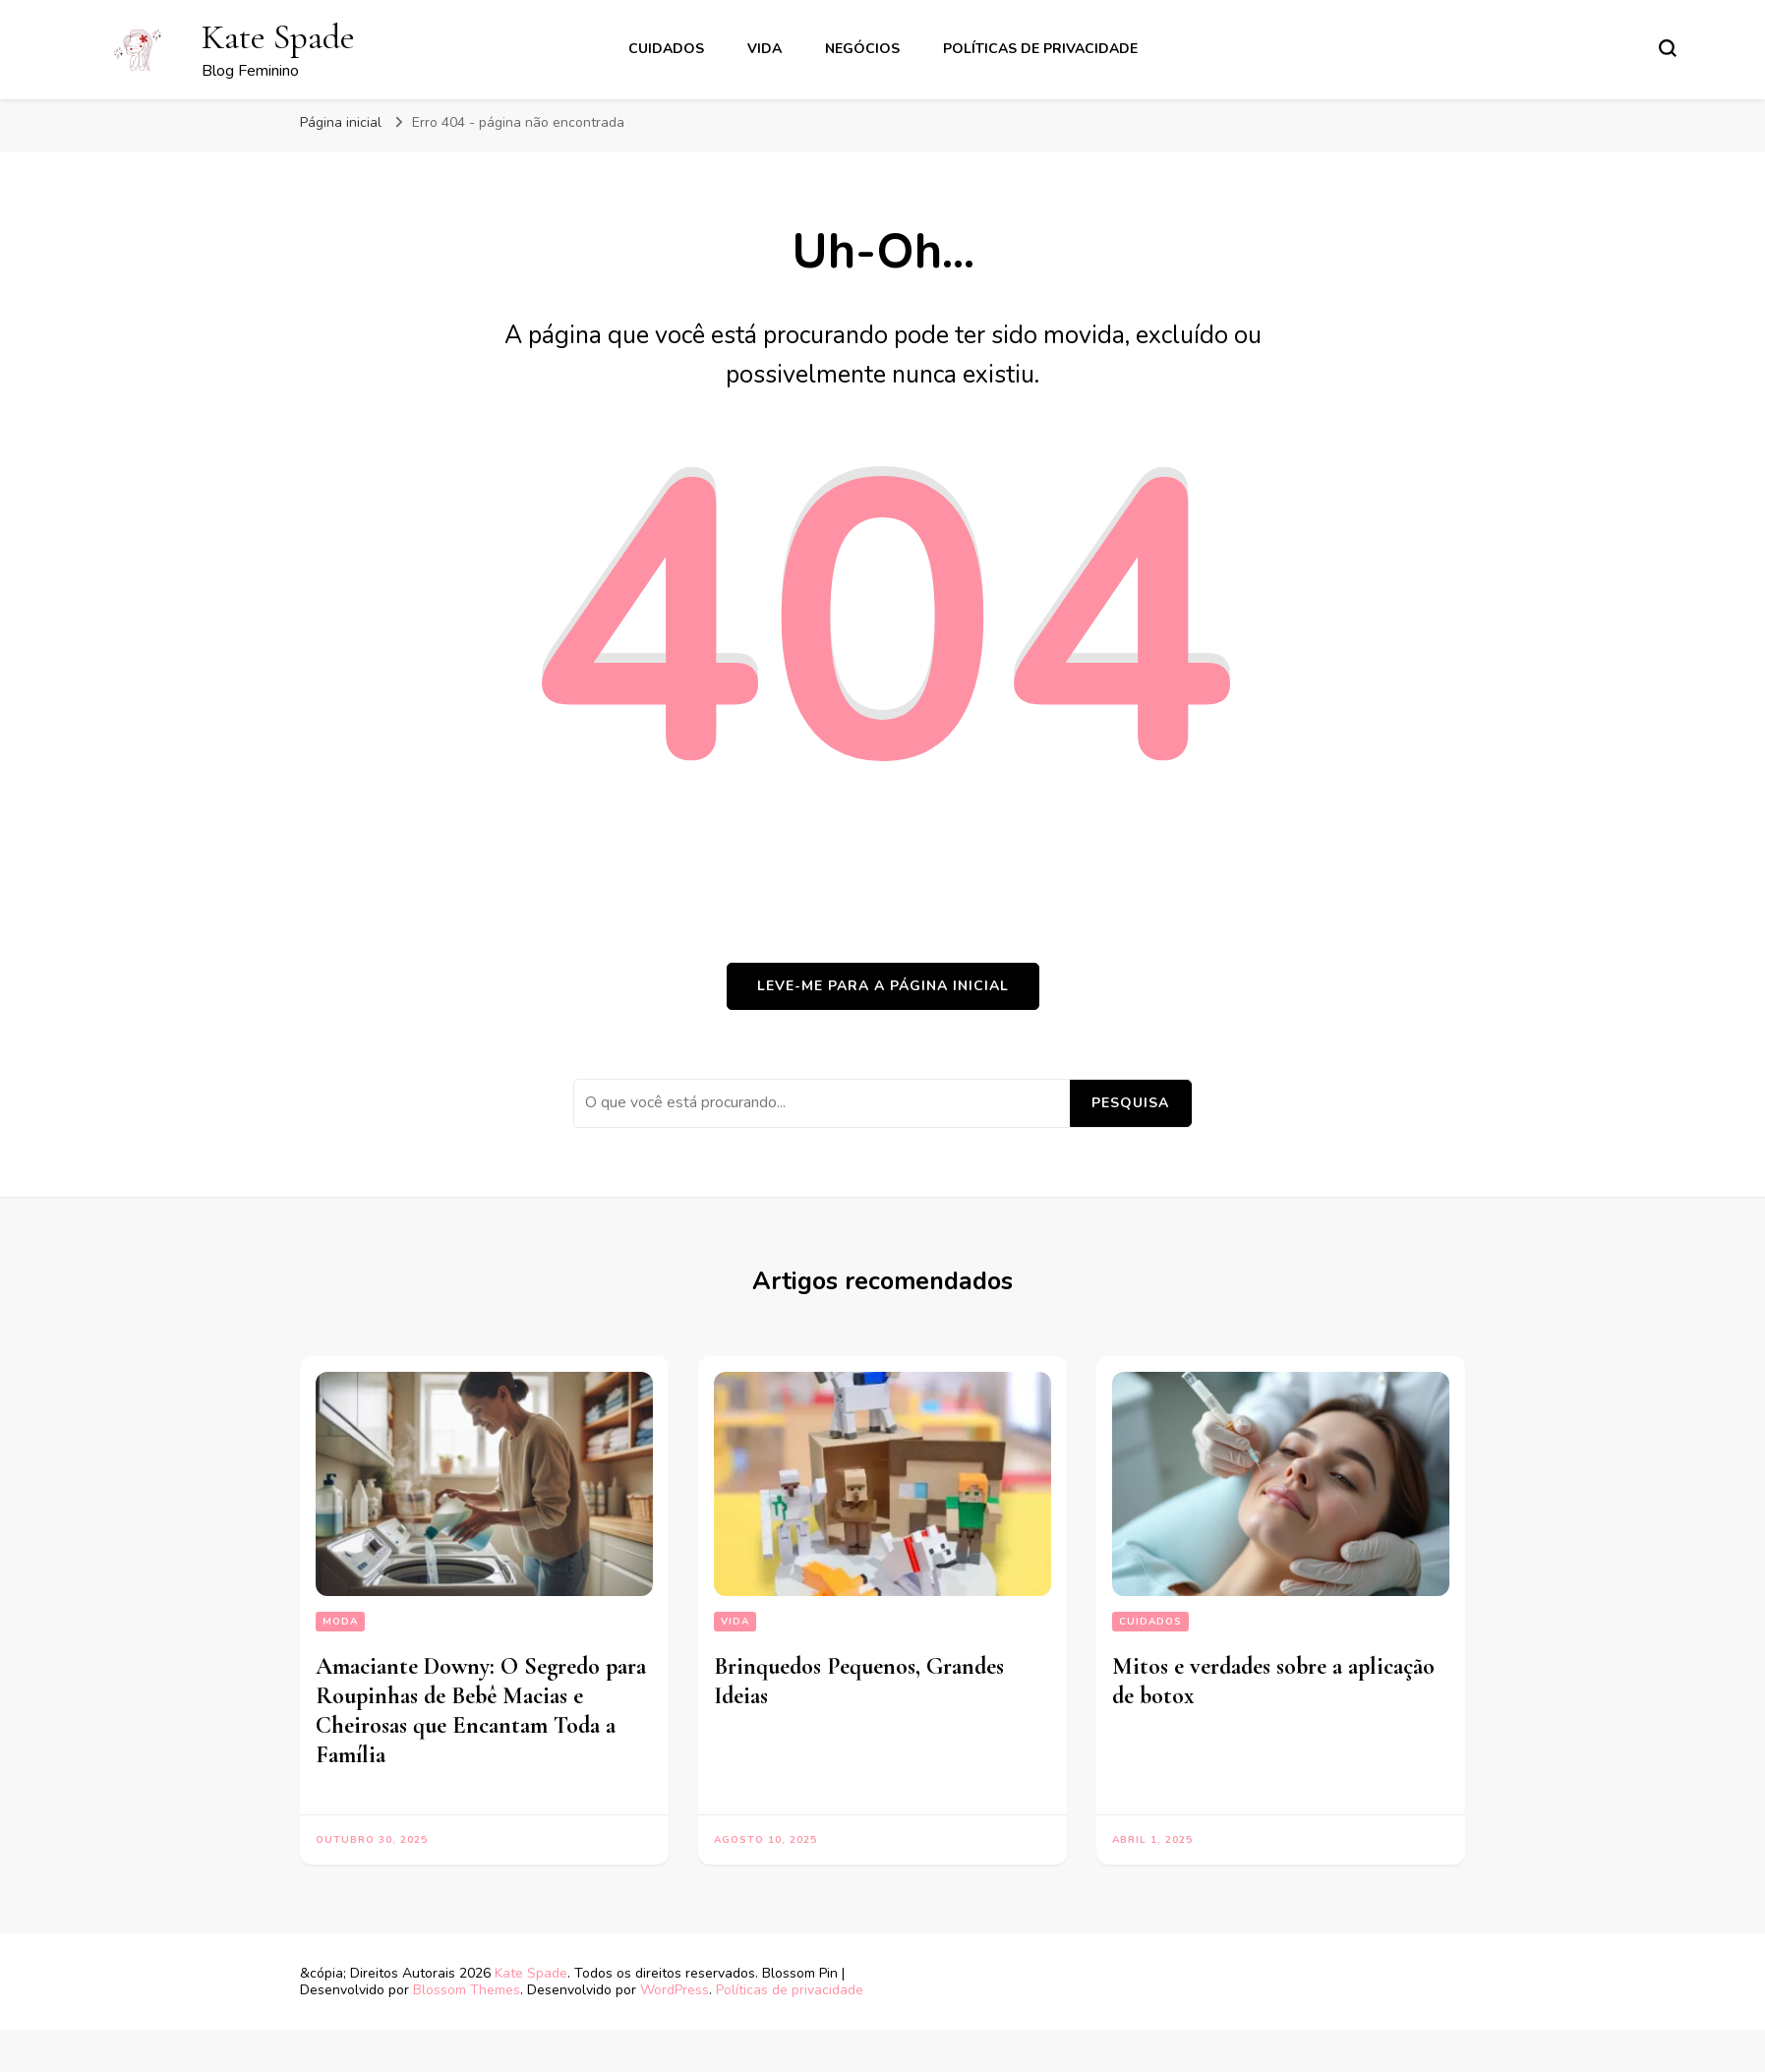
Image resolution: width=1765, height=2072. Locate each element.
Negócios (862, 48)
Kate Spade (278, 37)
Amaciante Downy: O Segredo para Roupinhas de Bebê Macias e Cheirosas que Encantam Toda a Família (481, 1710)
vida (764, 48)
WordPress (674, 1990)
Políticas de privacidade (1040, 48)
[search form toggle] (1668, 48)
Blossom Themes (466, 1990)
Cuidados (666, 48)
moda (340, 1621)
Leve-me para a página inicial (883, 986)
